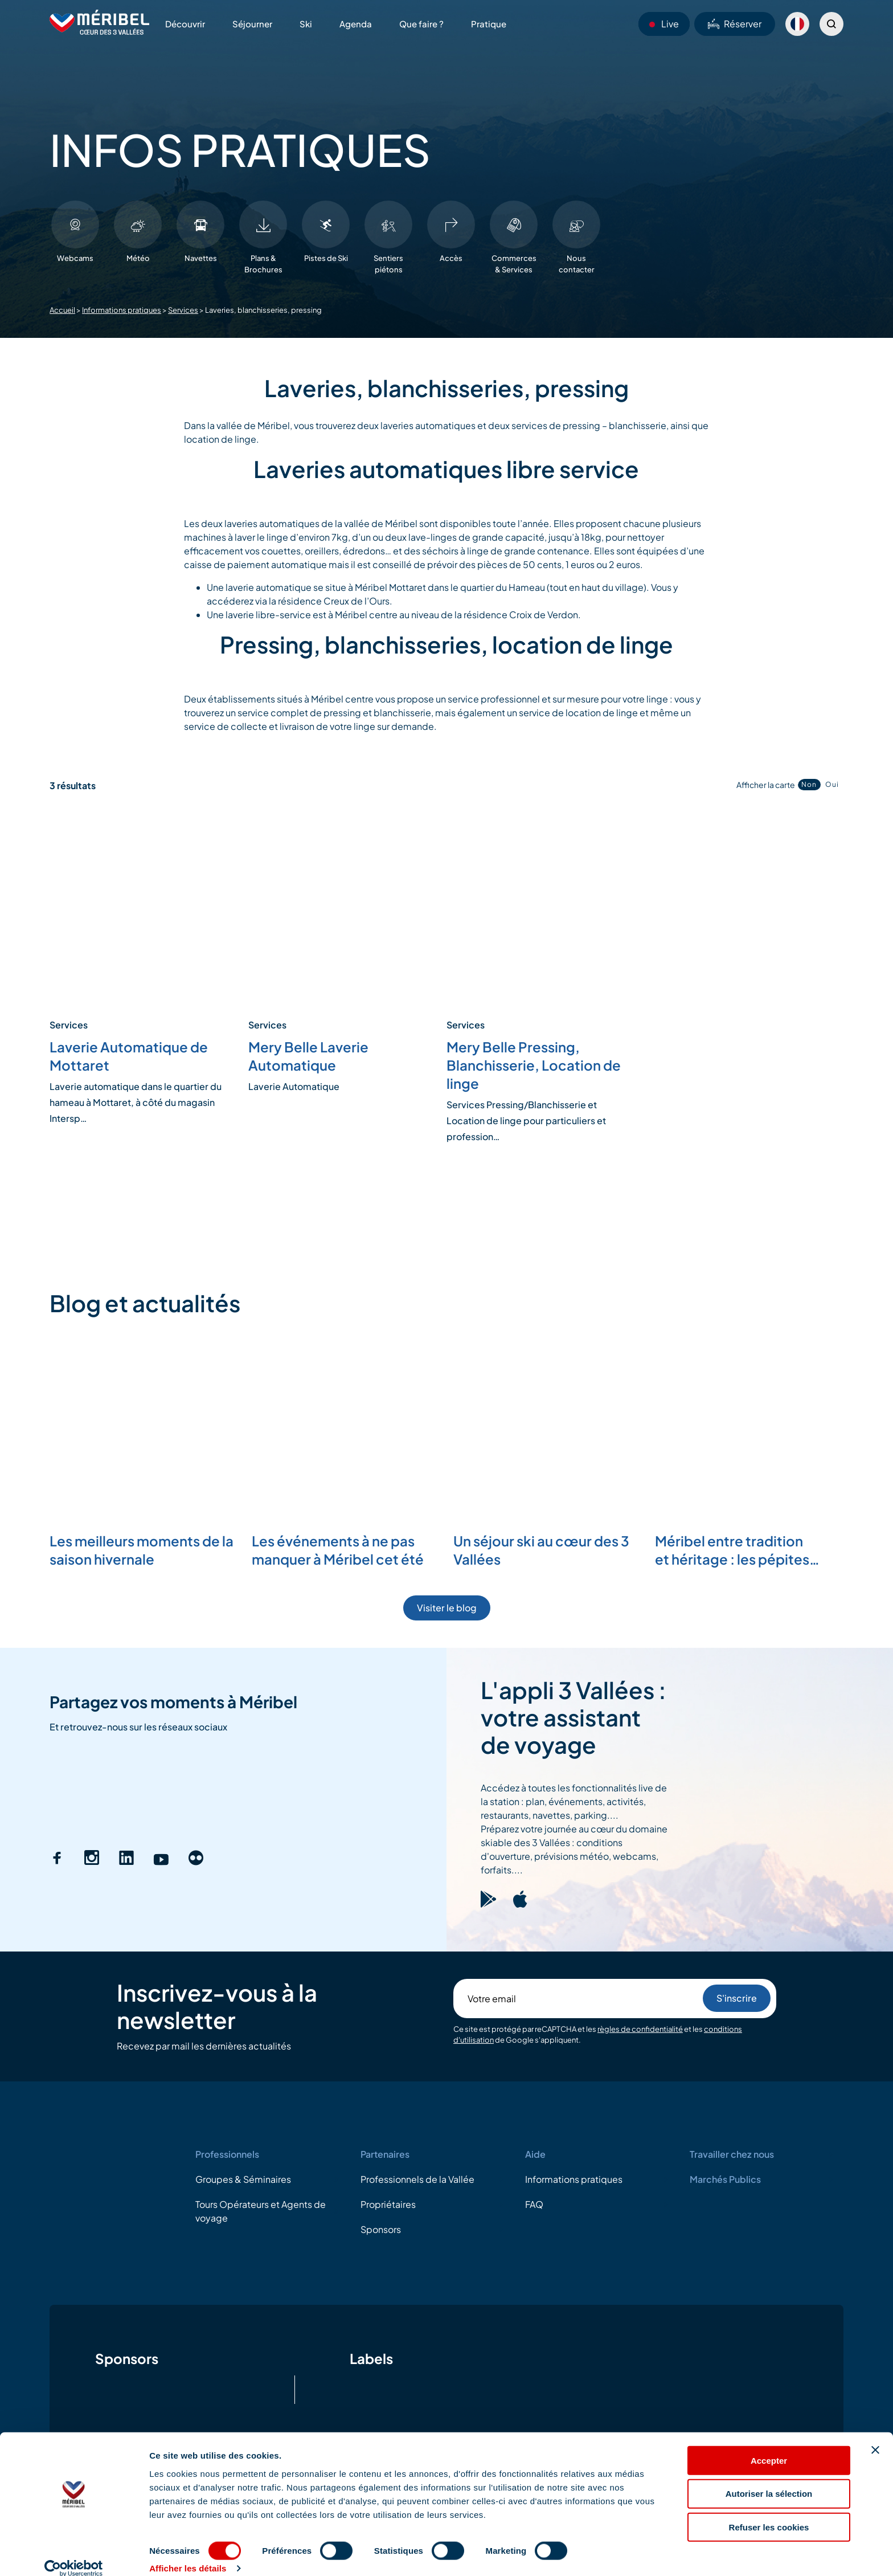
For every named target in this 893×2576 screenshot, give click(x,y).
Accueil (62, 310)
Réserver (734, 24)
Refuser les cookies (769, 2512)
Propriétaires (388, 2204)
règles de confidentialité (640, 2029)
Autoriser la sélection (769, 2479)
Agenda (355, 23)
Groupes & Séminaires (243, 2179)
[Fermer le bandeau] (875, 2435)
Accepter (769, 2445)
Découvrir (185, 23)
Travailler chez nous (732, 2154)
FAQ (534, 2204)
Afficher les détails (187, 2553)
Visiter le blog (447, 1608)
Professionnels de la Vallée (417, 2179)
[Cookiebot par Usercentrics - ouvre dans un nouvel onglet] (74, 2553)
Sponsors (381, 2229)
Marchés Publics (725, 2179)
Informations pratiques (121, 310)
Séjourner (252, 23)
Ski (306, 23)
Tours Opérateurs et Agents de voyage (260, 2211)
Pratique (488, 23)
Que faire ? (421, 23)
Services (183, 310)
